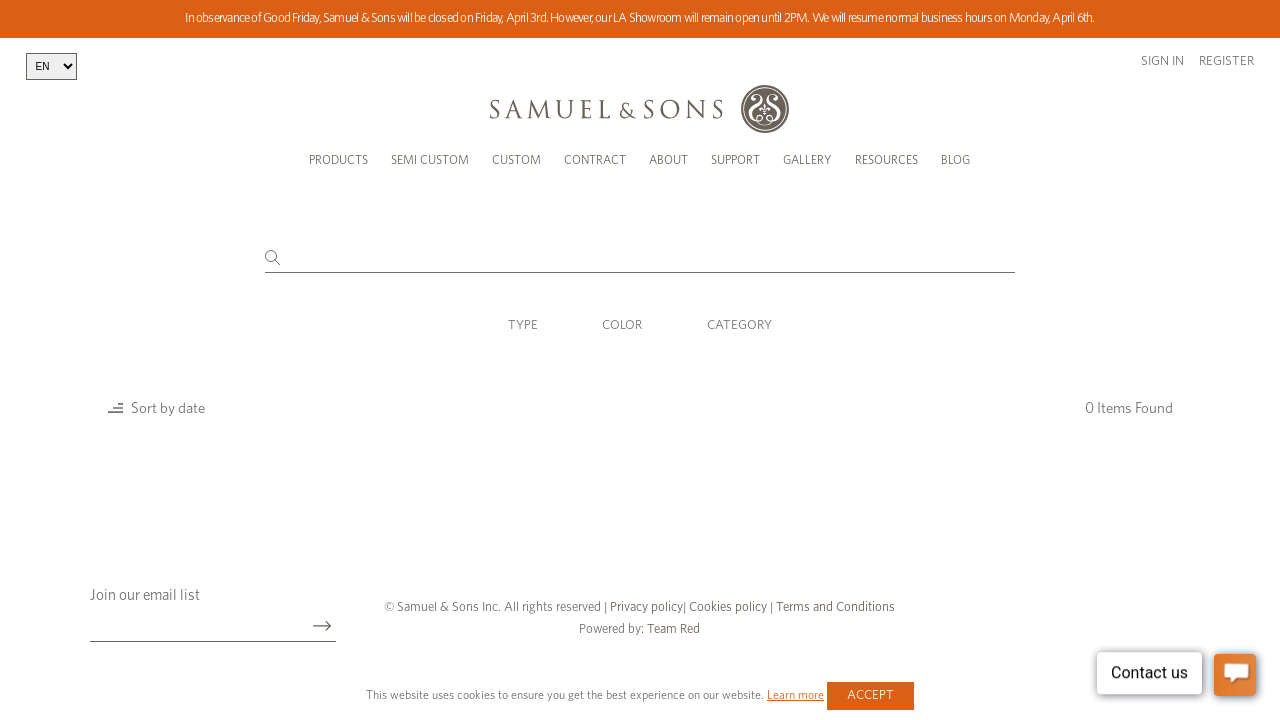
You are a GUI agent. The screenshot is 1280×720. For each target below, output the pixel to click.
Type (523, 325)
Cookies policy (728, 607)
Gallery (807, 160)
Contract (595, 160)
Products (338, 160)
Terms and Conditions (834, 607)
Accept (870, 695)
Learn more (795, 695)
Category (739, 325)
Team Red (673, 629)
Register (1226, 61)
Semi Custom (430, 160)
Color (622, 325)
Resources (886, 160)
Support (735, 160)
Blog (955, 160)
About (668, 160)
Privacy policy (646, 607)
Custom (516, 160)
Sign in (1162, 61)
